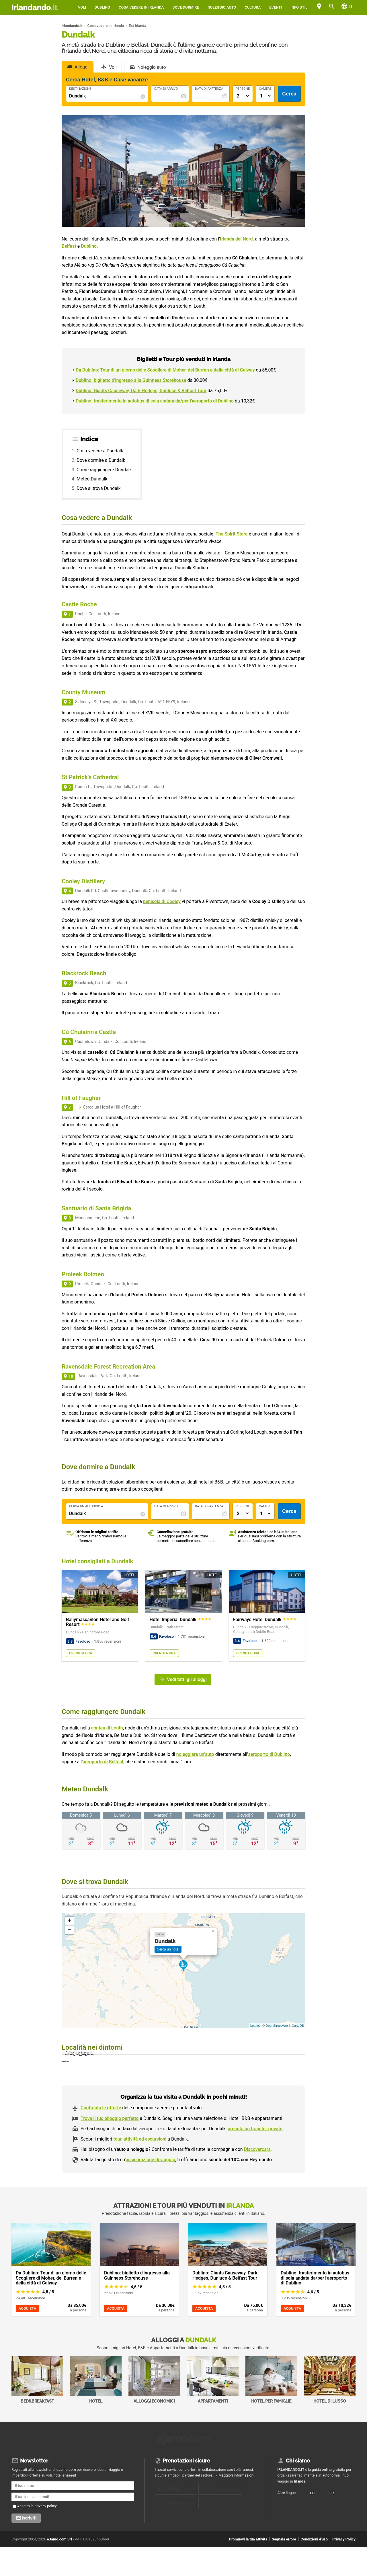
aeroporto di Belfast (103, 1761)
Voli (82, 7)
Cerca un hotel (168, 1949)
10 (71, 1376)
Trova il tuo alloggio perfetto (109, 2149)
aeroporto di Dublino (269, 1754)
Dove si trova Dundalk (98, 488)
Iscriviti (29, 2547)
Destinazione (80, 89)
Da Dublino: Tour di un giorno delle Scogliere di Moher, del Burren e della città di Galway (165, 370)
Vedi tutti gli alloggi (187, 1679)
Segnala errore (284, 2568)
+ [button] (69, 1921)
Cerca (289, 93)
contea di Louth (107, 1728)
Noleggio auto (222, 7)
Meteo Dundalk (92, 479)
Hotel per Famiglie (271, 2410)
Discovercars (257, 2180)
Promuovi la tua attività (248, 2568)
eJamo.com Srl (59, 2568)
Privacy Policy (344, 2568)
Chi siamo (298, 2490)
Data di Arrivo (166, 89)
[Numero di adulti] (243, 95)
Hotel (96, 2410)
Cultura (253, 7)
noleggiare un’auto (195, 1754)
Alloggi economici (154, 2410)
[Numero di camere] (265, 95)
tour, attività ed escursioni (139, 2169)
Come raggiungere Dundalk (104, 469)
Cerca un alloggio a (86, 1506)
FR (283, 2538)
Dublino (102, 7)
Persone (243, 89)
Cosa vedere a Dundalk (100, 451)
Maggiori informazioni (236, 2504)
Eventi (275, 7)
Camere (265, 89)
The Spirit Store (232, 534)
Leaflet (255, 2025)
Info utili (299, 7)
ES (283, 2528)
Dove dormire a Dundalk (101, 460)
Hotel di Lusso (330, 2410)
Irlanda (299, 2510)
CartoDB (298, 2025)
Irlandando (34, 7)
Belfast (69, 246)
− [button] (69, 1930)
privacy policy (46, 2535)
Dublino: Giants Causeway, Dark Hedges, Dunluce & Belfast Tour (141, 390)
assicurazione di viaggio (150, 2190)
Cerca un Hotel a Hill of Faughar (112, 1107)
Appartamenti (213, 2410)
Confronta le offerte (101, 2138)
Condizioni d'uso (313, 2568)
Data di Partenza (209, 89)
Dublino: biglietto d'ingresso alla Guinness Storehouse (131, 380)
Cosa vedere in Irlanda (141, 7)
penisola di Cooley (162, 901)
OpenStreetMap (277, 2025)
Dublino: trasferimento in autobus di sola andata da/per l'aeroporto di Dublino (155, 401)
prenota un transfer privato (255, 2159)
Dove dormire (185, 7)
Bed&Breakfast (37, 2410)
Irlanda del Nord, (237, 239)
